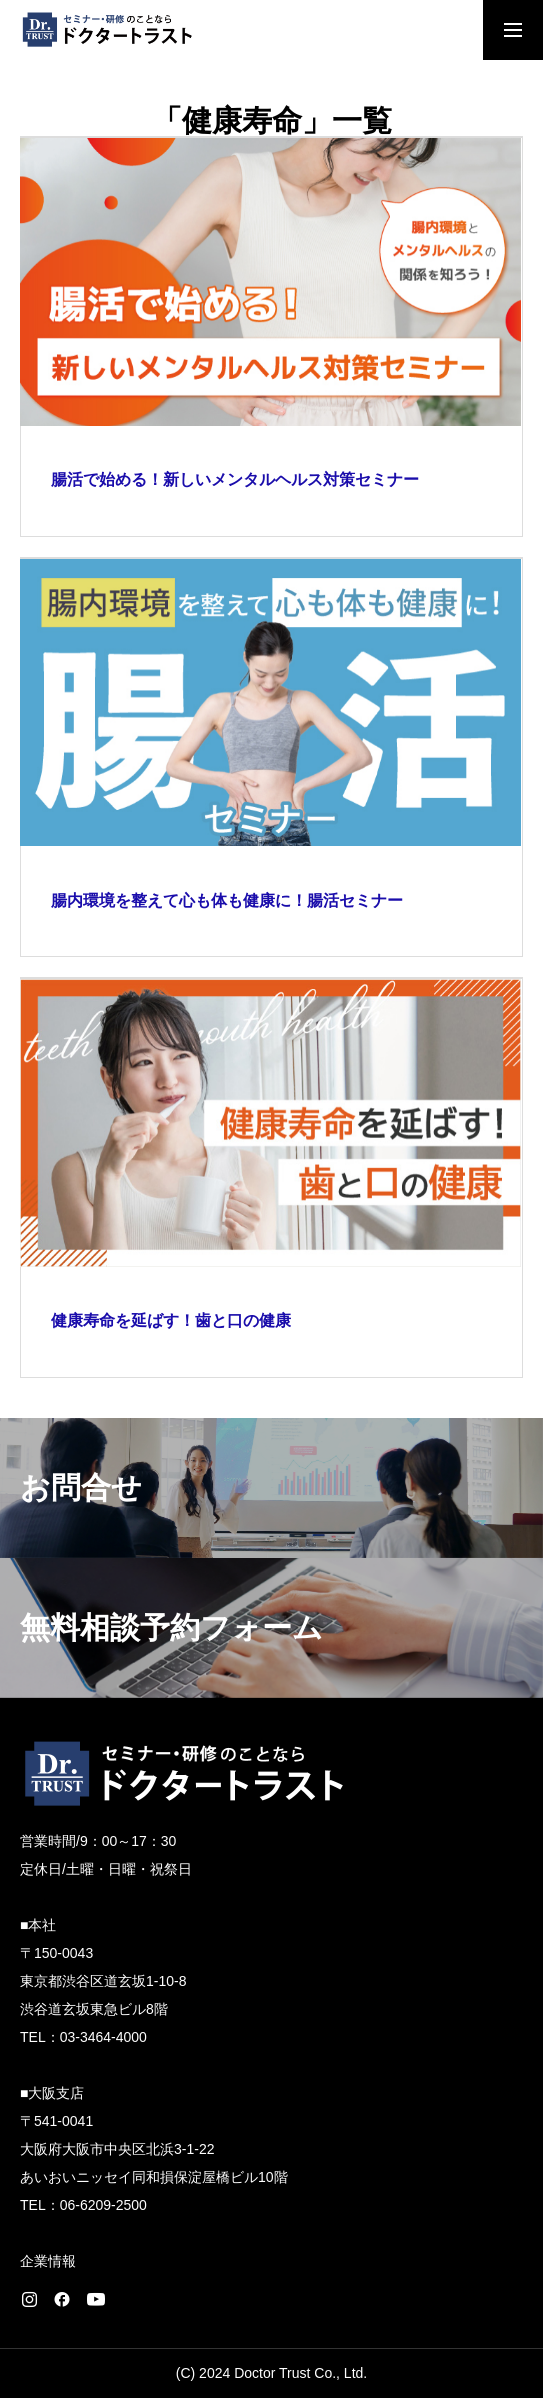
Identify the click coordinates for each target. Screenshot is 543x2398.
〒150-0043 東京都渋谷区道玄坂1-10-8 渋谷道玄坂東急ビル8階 (103, 1981)
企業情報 (48, 2261)
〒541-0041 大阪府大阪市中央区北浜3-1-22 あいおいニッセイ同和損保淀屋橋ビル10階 (154, 2149)
